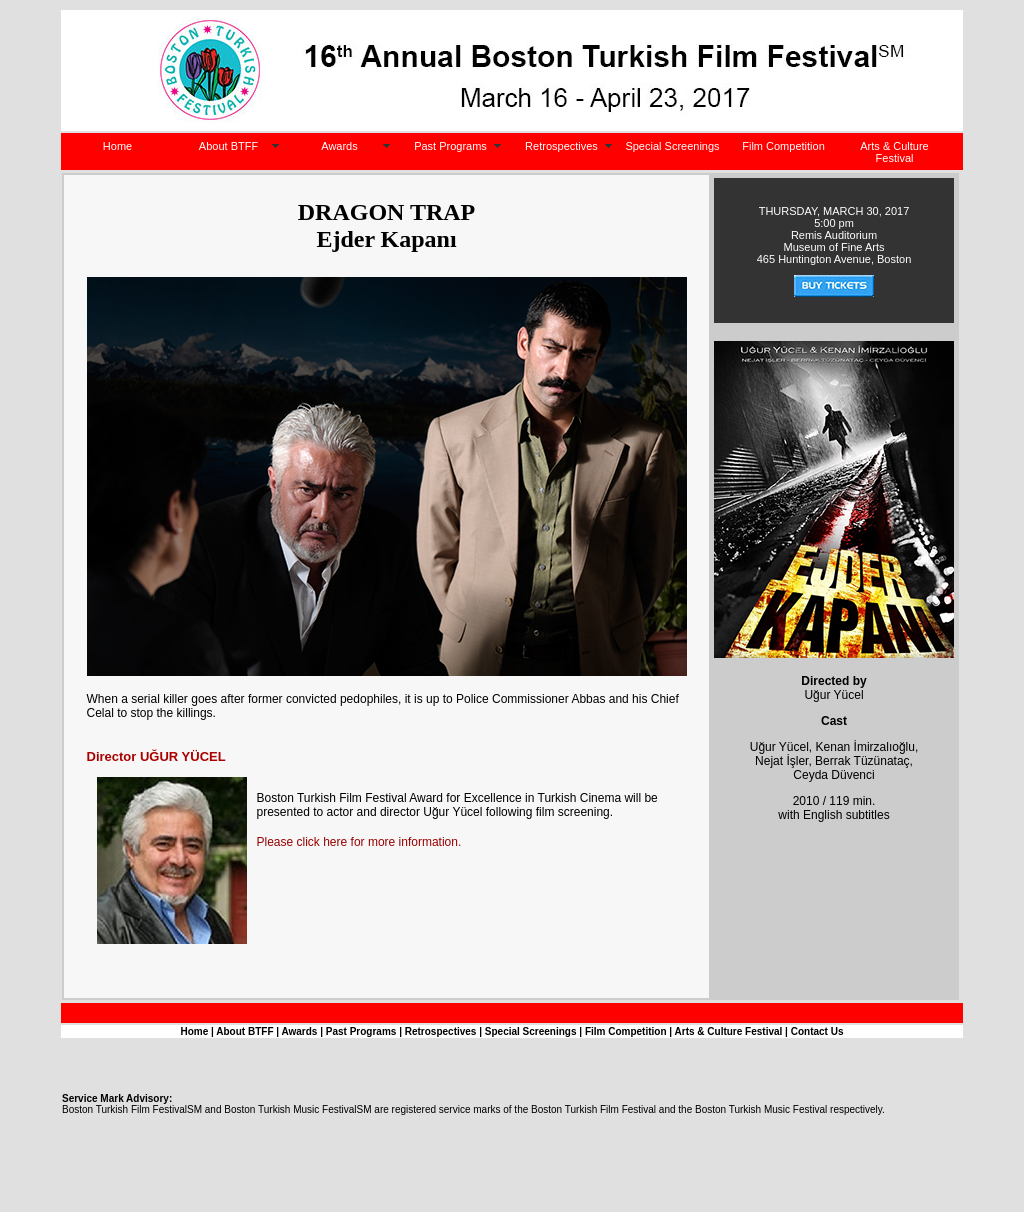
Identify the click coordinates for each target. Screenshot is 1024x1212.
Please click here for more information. (359, 842)
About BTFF (228, 146)
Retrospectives (561, 146)
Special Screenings (672, 146)
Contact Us (817, 1031)
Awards (339, 146)
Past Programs (450, 146)
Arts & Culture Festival (894, 152)
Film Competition (783, 146)
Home (117, 146)
